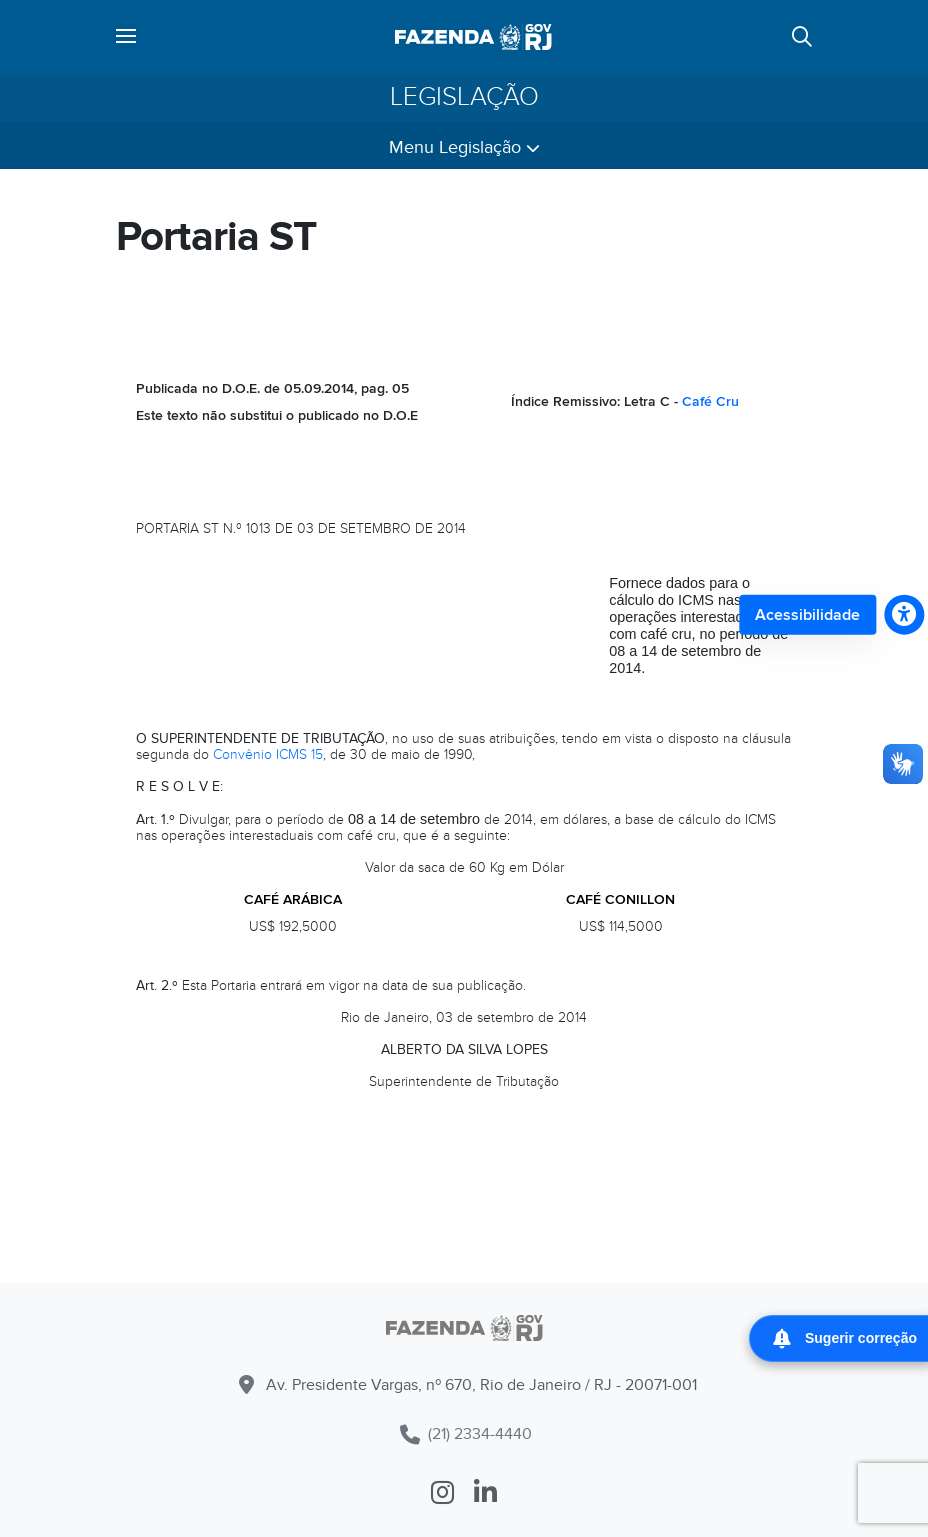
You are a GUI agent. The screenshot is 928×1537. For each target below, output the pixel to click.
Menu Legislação (464, 147)
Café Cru (710, 401)
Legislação (464, 97)
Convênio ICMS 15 (268, 754)
